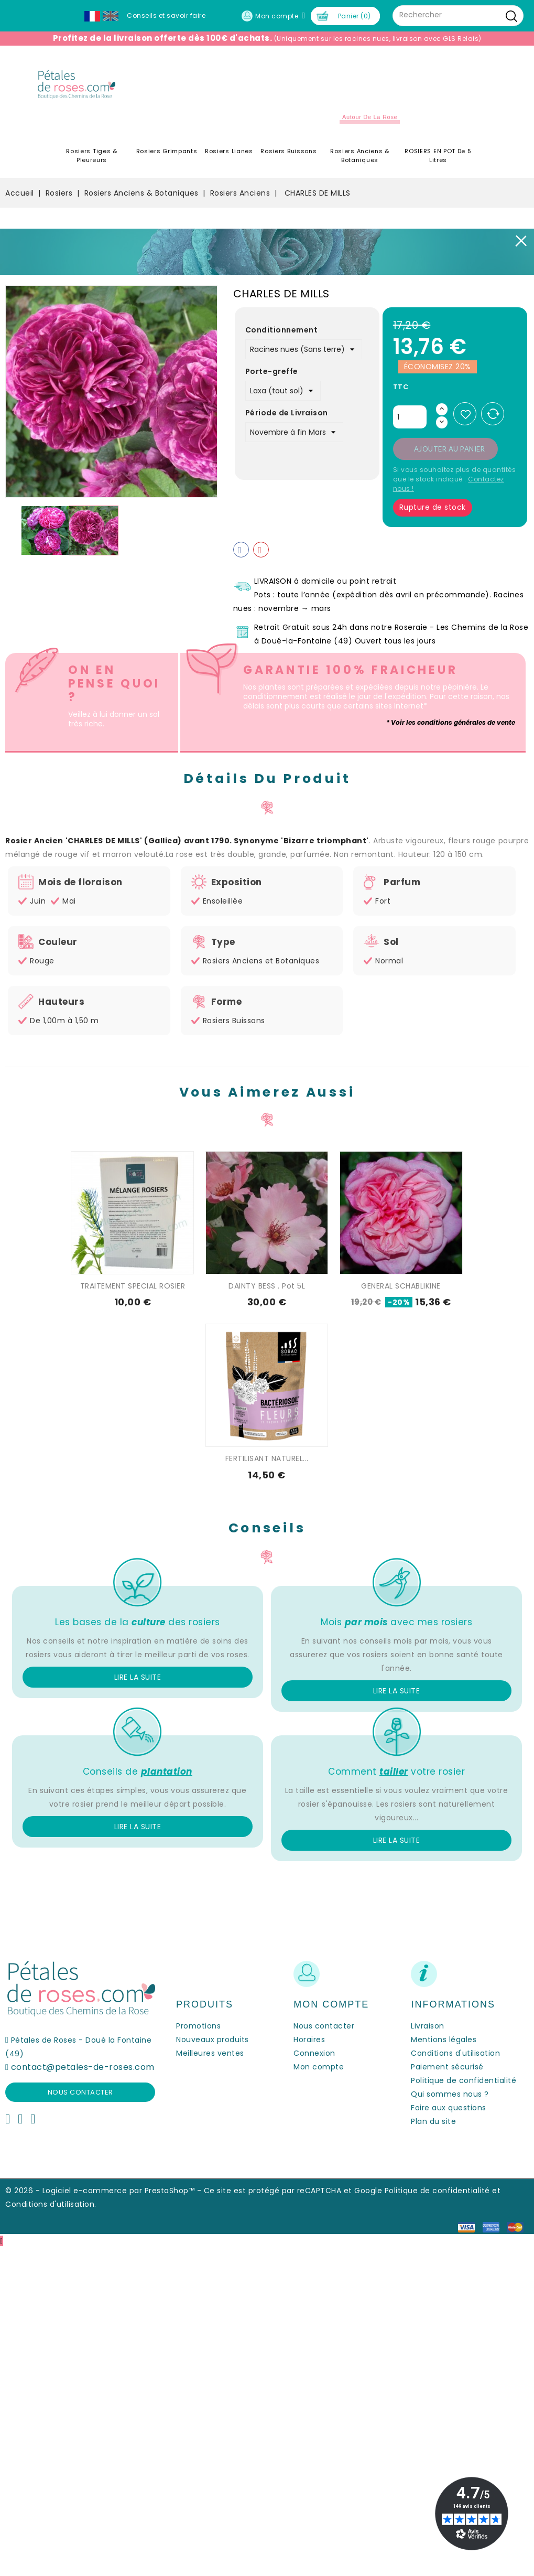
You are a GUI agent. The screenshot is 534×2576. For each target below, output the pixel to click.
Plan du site (433, 2121)
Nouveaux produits (212, 2039)
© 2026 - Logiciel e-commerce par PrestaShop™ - (104, 2190)
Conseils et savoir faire (166, 15)
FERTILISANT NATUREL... (267, 1458)
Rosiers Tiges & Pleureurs (91, 155)
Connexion (314, 2053)
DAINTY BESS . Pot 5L (266, 1286)
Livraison (427, 2026)
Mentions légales (443, 2039)
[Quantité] (410, 416)
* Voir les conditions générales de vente (450, 722)
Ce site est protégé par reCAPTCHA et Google (293, 2190)
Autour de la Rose (369, 117)
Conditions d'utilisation (455, 2053)
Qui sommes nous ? (450, 2094)
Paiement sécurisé (447, 2067)
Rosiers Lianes (229, 151)
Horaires (309, 2039)
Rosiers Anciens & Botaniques (359, 155)
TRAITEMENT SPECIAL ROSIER (133, 1286)
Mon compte (318, 2067)
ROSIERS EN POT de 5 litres (438, 155)
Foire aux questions (448, 2107)
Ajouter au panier (449, 449)
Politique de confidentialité (463, 2080)
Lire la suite (137, 1677)
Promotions (198, 2026)
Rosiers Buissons (288, 151)
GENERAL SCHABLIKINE (401, 1286)
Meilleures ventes (210, 2053)
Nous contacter (80, 2092)
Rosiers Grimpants (167, 151)
